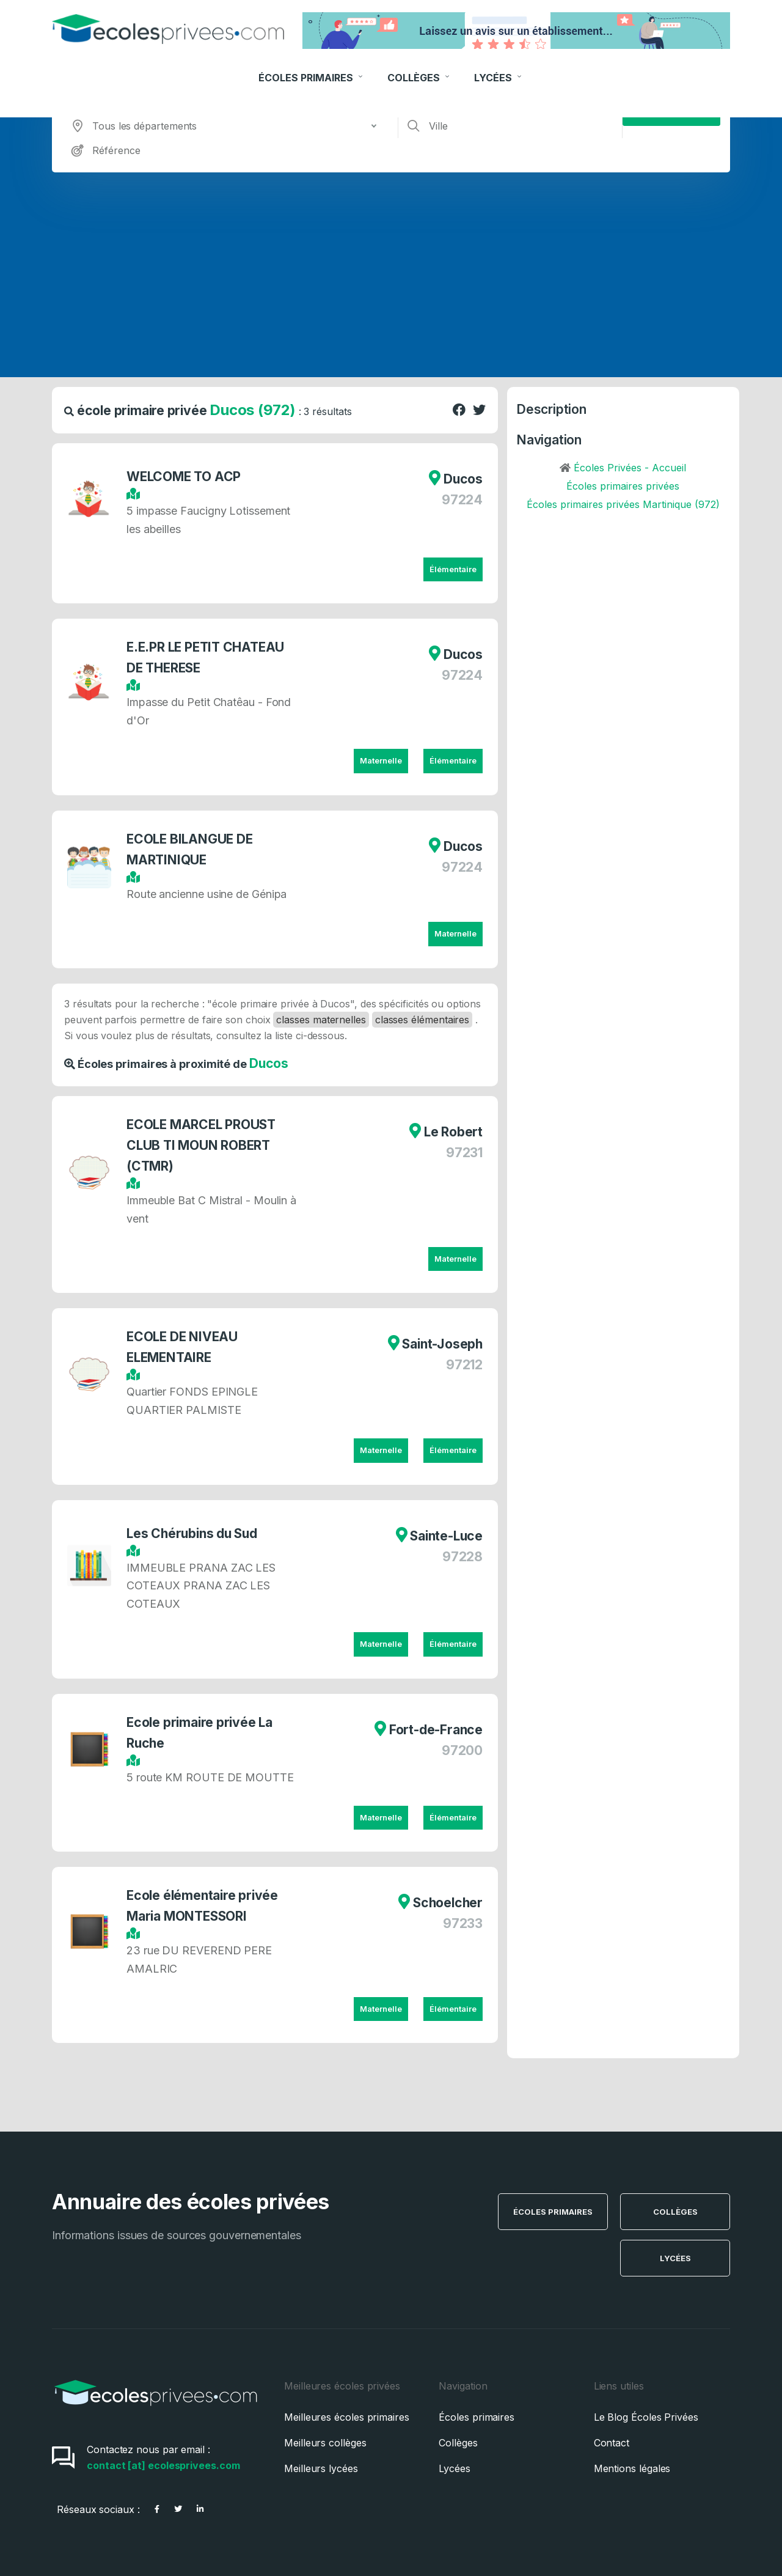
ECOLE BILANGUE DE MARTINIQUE (192, 849)
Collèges (419, 65)
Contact (611, 2443)
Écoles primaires (476, 2417)
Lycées (499, 65)
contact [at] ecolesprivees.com (163, 2465)
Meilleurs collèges (325, 2443)
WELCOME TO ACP (187, 476)
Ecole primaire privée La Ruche (203, 1733)
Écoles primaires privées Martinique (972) (623, 504)
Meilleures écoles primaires (346, 2417)
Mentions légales (632, 2468)
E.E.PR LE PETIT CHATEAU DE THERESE (208, 657)
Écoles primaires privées (622, 486)
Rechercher (672, 107)
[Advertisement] (391, 264)
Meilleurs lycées (321, 2468)
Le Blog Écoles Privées (646, 2417)
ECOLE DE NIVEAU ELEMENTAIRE (185, 1347)
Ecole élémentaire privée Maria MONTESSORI (205, 1906)
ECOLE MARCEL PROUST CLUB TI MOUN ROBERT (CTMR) (204, 1145)
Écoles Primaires (311, 65)
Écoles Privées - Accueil (630, 468)
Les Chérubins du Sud (195, 1533)
